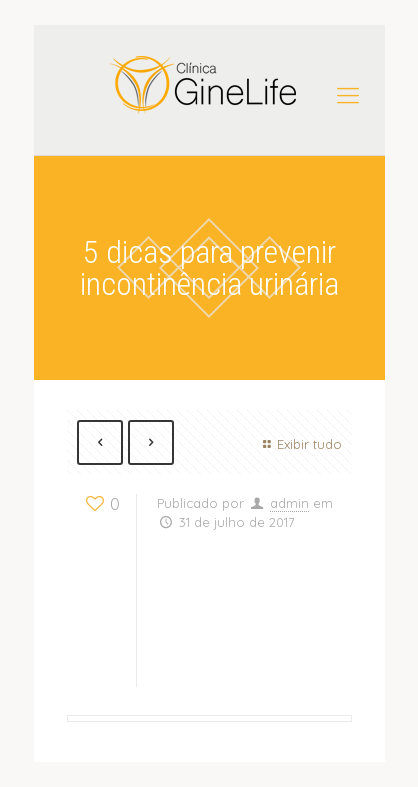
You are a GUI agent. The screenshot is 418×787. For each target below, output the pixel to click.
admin (289, 503)
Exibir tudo (299, 444)
